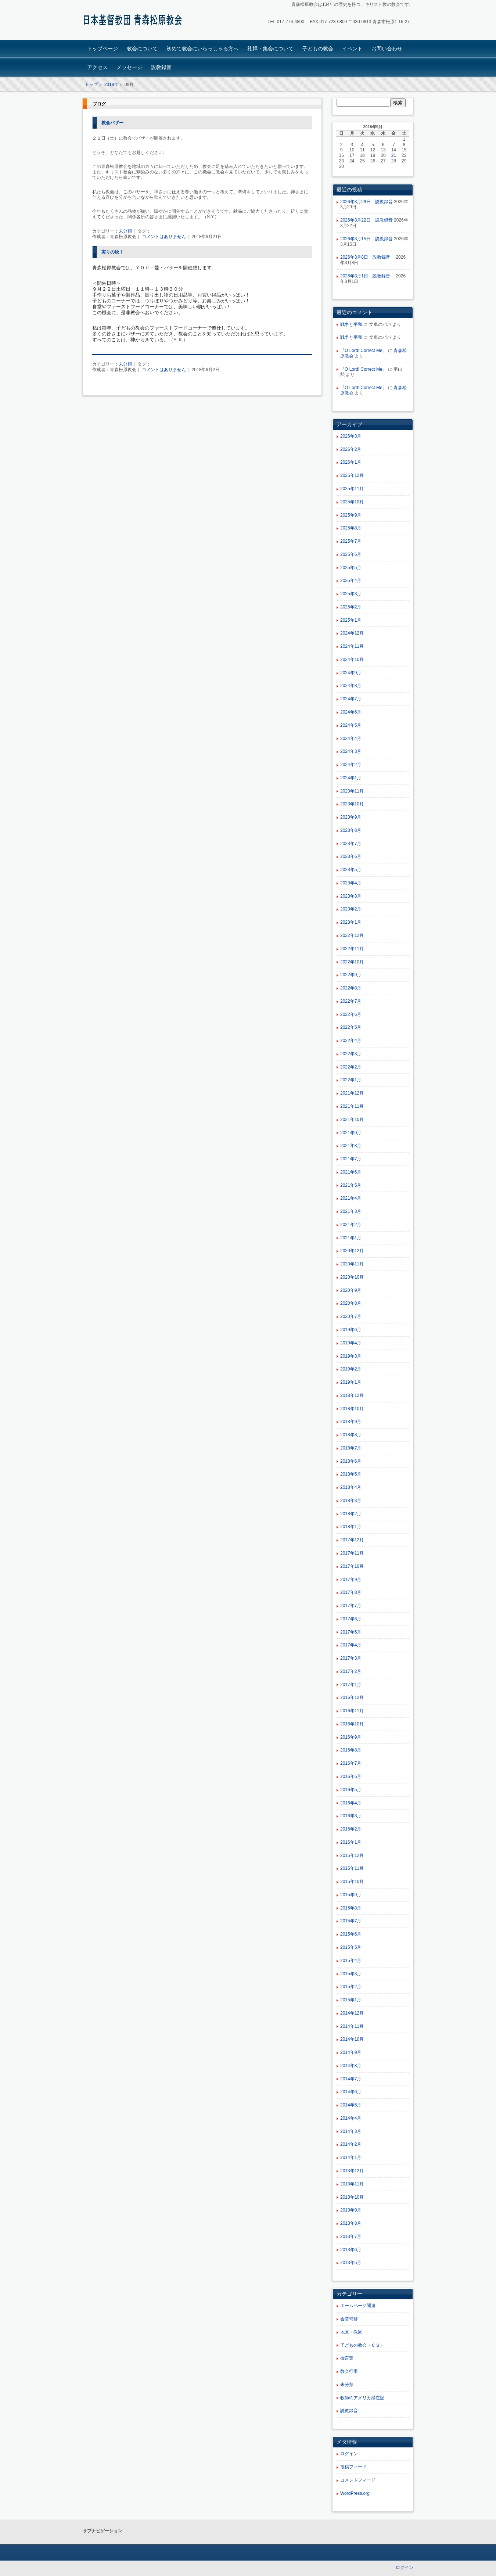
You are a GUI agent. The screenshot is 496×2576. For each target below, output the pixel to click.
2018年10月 (352, 1408)
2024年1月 (350, 777)
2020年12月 (352, 1250)
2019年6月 (350, 1329)
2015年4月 (350, 1960)
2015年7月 (350, 1920)
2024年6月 (350, 712)
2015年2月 (350, 1986)
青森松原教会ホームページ (134, 21)
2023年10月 (352, 803)
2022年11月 (352, 948)
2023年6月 (350, 856)
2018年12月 (352, 1395)
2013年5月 (350, 2262)
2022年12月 (352, 935)
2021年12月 (352, 1093)
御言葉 (346, 2358)
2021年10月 (352, 1119)
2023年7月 (350, 843)
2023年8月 (350, 830)
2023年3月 (350, 896)
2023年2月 (350, 909)
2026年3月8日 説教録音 (367, 257)
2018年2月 (350, 1513)
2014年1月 (350, 2157)
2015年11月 (352, 1868)
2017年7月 (350, 1605)
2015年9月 (350, 1894)
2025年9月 (350, 515)
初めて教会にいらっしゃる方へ (202, 48)
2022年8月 (350, 988)
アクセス (97, 67)
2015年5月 (350, 1947)
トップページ (102, 48)
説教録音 (161, 67)
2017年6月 (350, 1618)
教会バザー (112, 122)
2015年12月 (352, 1855)
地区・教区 (351, 2332)
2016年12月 (352, 1697)
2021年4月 (350, 1198)
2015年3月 (350, 1973)
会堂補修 (349, 2318)
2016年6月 (350, 1776)
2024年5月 (350, 725)
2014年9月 (350, 2052)
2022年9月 (350, 974)
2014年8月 (350, 2065)
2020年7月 (350, 1316)
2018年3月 (350, 1500)
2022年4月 (350, 1040)
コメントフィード (357, 2480)
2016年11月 (352, 1710)
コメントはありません (164, 236)
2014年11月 (352, 2026)
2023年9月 (350, 817)
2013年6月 (350, 2249)
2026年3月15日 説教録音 (366, 238)
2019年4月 (350, 1343)
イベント (352, 48)
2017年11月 (352, 1553)
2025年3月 (350, 593)
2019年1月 (350, 1382)
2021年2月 (350, 1224)
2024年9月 (350, 672)
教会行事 (349, 2371)
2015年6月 (350, 1934)
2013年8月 (350, 2223)
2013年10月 (352, 2197)
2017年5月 (350, 1632)
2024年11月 (352, 646)
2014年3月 (350, 2131)
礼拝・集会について (270, 48)
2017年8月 (350, 1592)
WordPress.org (355, 2493)
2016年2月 (350, 1829)
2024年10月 (352, 659)
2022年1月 (350, 1079)
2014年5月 (350, 2105)
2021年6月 (350, 1172)
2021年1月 (350, 1237)
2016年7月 (350, 1763)
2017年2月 (350, 1671)
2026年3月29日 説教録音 (366, 201)
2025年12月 (352, 475)
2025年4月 (350, 580)
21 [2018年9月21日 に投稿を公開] (393, 155)
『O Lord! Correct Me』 (363, 350)
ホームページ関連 (357, 2305)
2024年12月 (352, 633)
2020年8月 (350, 1303)
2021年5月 (350, 1185)
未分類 (125, 231)
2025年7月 (350, 541)
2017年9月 (350, 1579)
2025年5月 (350, 567)
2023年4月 (350, 882)
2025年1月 (350, 620)
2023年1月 (350, 922)
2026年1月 (350, 462)
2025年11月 (352, 488)
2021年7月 (350, 1158)
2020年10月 (352, 1277)
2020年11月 (352, 1264)
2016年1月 (350, 1842)
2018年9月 (350, 1421)
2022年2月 (350, 1067)
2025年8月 (350, 528)
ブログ (99, 104)
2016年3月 (350, 1815)
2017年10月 (352, 1566)
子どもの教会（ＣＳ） (362, 2345)
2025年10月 (352, 501)
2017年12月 (352, 1539)
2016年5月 (350, 1789)
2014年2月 (350, 2144)
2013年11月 (352, 2184)
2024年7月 (350, 698)
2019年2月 (350, 1369)
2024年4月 (350, 738)
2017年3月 (350, 1658)
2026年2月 (350, 449)
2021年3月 (350, 1211)
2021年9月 (350, 1132)
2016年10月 (352, 1724)
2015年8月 (350, 1908)
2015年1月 (350, 1999)
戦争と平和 (351, 324)
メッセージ (129, 67)
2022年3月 (350, 1053)
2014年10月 (352, 2039)
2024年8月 (350, 685)
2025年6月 (350, 554)
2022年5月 (350, 1027)
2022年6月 (350, 1014)
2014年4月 (350, 2118)
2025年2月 (350, 607)
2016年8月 (350, 1750)
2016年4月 (350, 1803)
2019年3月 (350, 1356)
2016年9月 (350, 1737)
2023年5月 (350, 869)
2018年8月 (350, 1434)
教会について (142, 48)
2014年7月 (350, 2078)
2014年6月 (350, 2091)
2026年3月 (350, 436)
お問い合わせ (386, 48)
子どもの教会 (317, 48)
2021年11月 (352, 1106)
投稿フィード (353, 2466)
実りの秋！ (112, 252)
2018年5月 (350, 1474)
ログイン (349, 2453)
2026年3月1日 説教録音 (367, 276)
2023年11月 (352, 791)
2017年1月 (350, 1684)
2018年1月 (350, 1526)
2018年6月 (350, 1461)
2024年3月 (350, 751)
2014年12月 (352, 2013)
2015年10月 (352, 1881)
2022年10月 (352, 961)
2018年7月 (350, 1448)
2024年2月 (350, 764)
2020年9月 (350, 1290)
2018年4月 (350, 1487)
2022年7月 (350, 1001)
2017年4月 (350, 1645)
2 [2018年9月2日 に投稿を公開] (341, 144)
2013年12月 (352, 2170)
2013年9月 (350, 2210)
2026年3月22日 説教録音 (366, 220)
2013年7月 (350, 2236)
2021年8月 (350, 1145)
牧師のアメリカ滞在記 (362, 2397)
